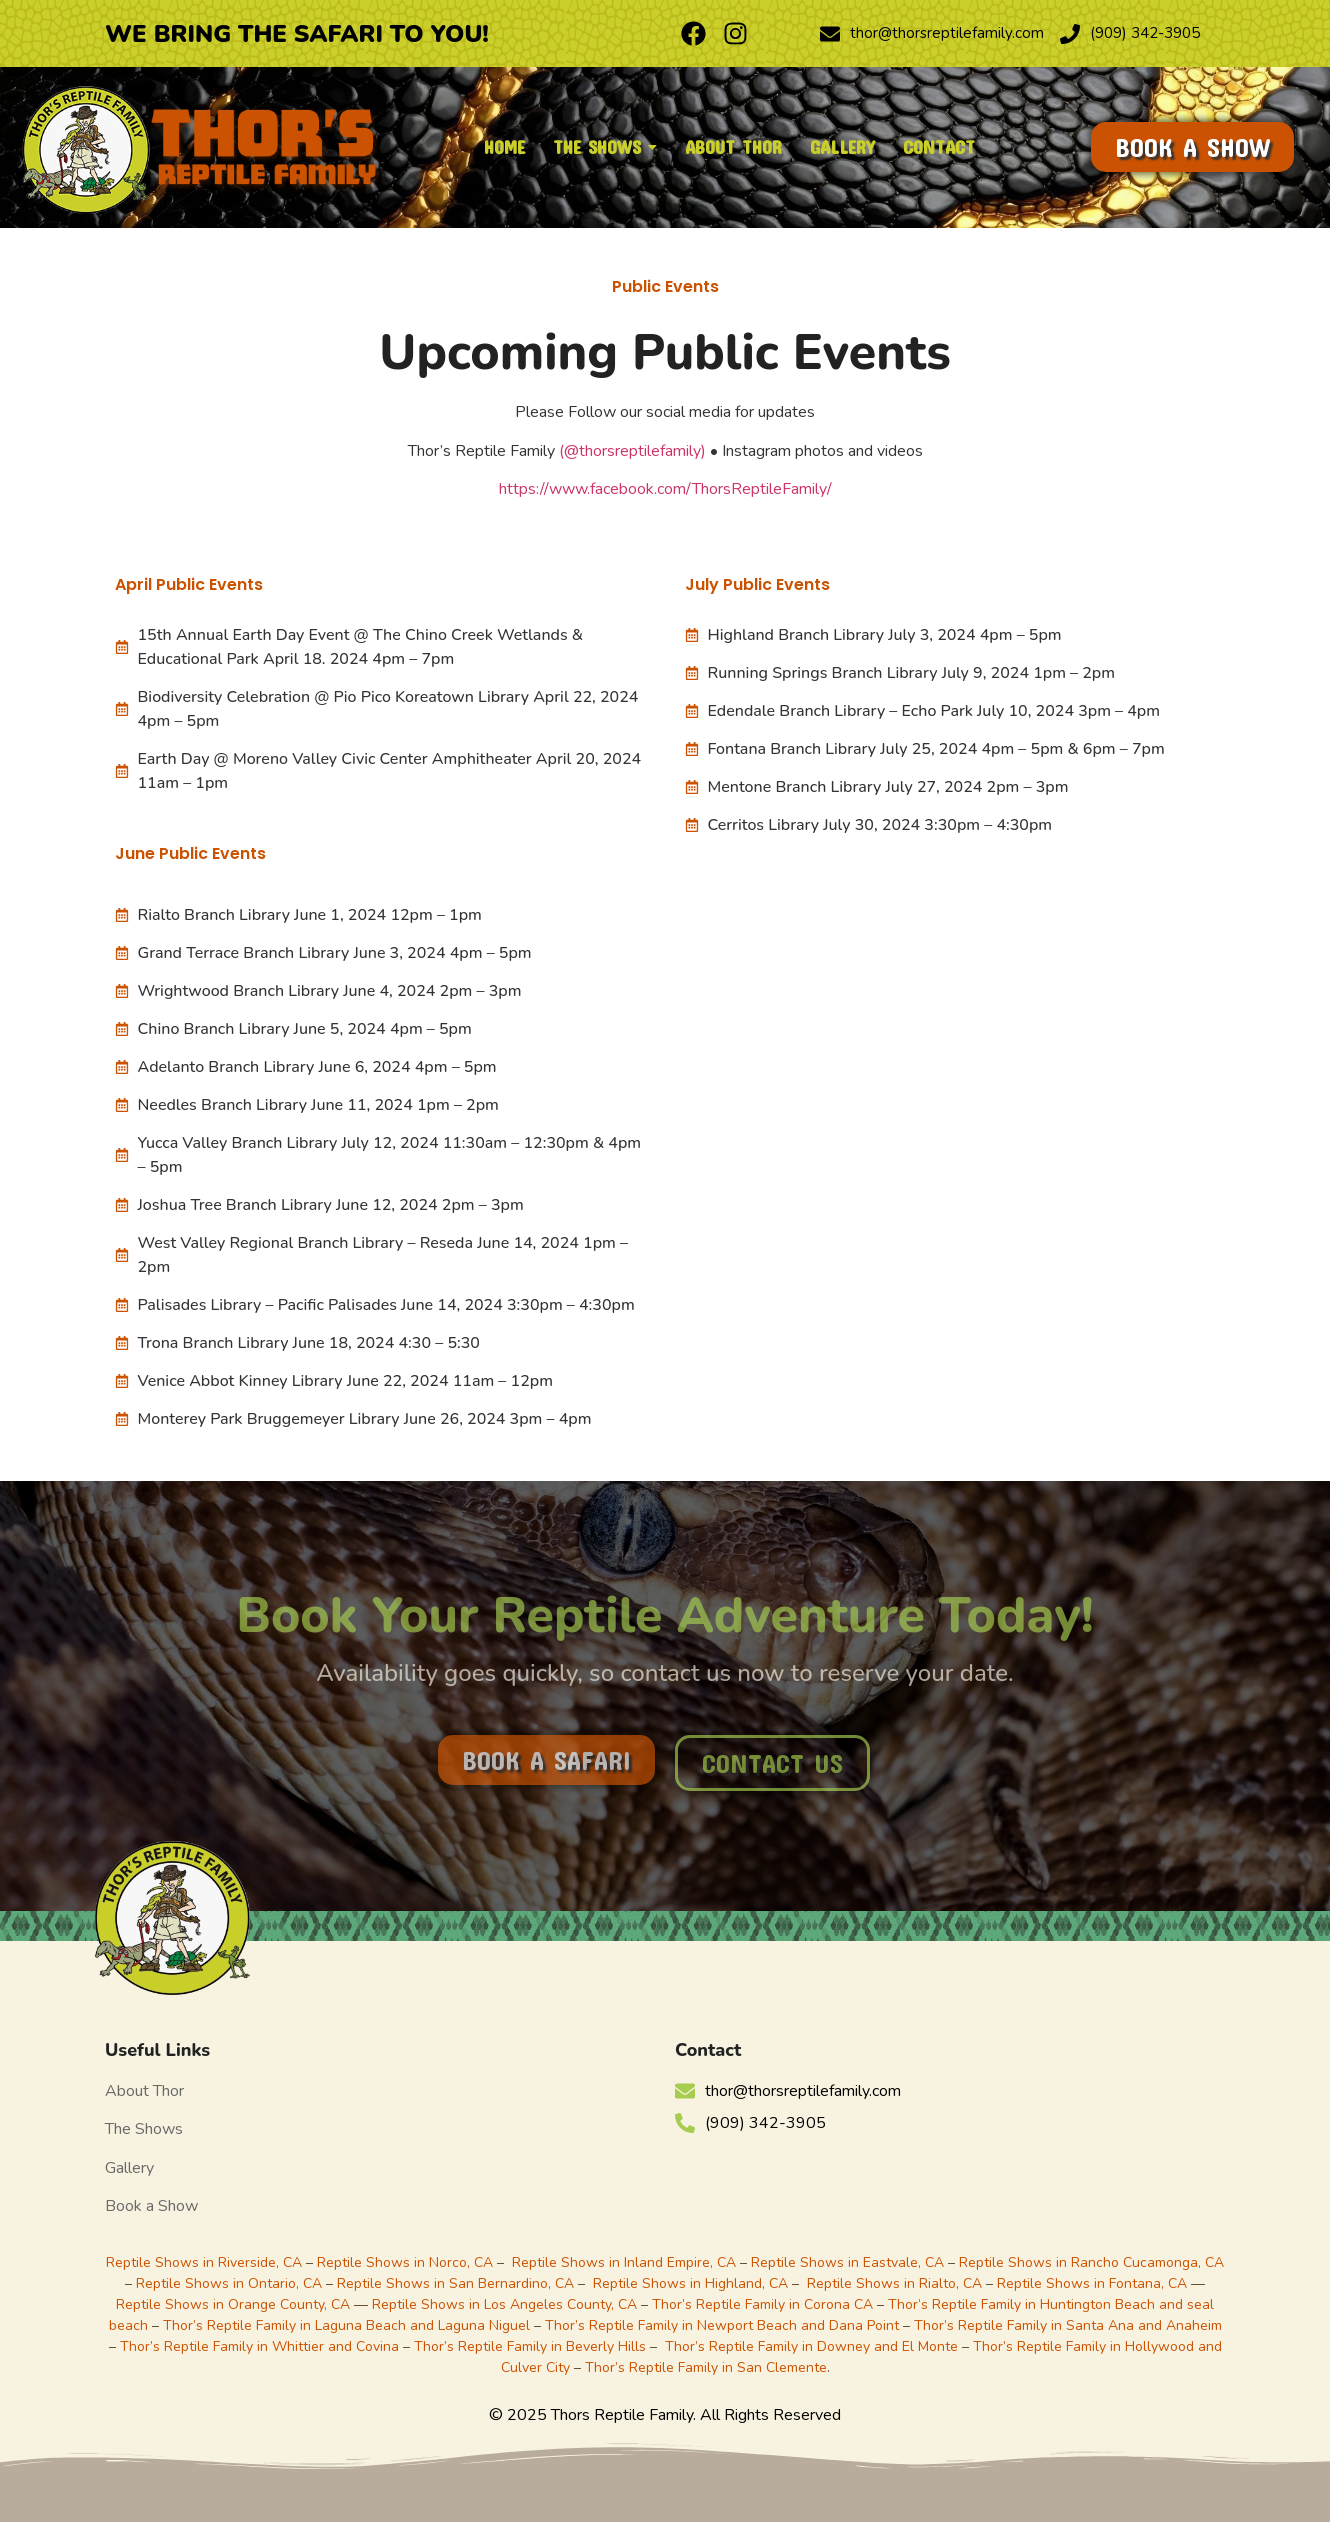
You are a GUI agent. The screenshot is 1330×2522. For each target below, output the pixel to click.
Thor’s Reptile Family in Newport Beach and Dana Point (722, 2325)
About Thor (144, 2091)
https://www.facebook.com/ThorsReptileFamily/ (665, 489)
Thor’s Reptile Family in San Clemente (706, 2367)
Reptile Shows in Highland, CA (690, 2283)
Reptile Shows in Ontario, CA (229, 2283)
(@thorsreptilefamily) (632, 451)
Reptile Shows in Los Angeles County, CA (504, 2304)
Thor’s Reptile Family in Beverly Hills (530, 2346)
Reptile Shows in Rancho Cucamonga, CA (1091, 2262)
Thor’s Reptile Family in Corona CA (762, 2304)
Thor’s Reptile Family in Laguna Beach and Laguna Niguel (346, 2325)
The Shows (144, 2129)
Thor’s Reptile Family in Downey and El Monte (811, 2346)
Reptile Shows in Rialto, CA (894, 2283)
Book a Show (151, 2206)
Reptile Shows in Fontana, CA (1092, 2283)
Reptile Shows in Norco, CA (405, 2262)
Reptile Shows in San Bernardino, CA (455, 2283)
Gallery (129, 2168)
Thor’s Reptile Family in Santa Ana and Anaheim (1068, 2325)
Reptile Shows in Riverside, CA (204, 2262)
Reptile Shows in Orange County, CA (235, 2304)
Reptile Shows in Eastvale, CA (847, 2262)
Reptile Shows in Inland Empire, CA (624, 2262)
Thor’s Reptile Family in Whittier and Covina (259, 2346)
